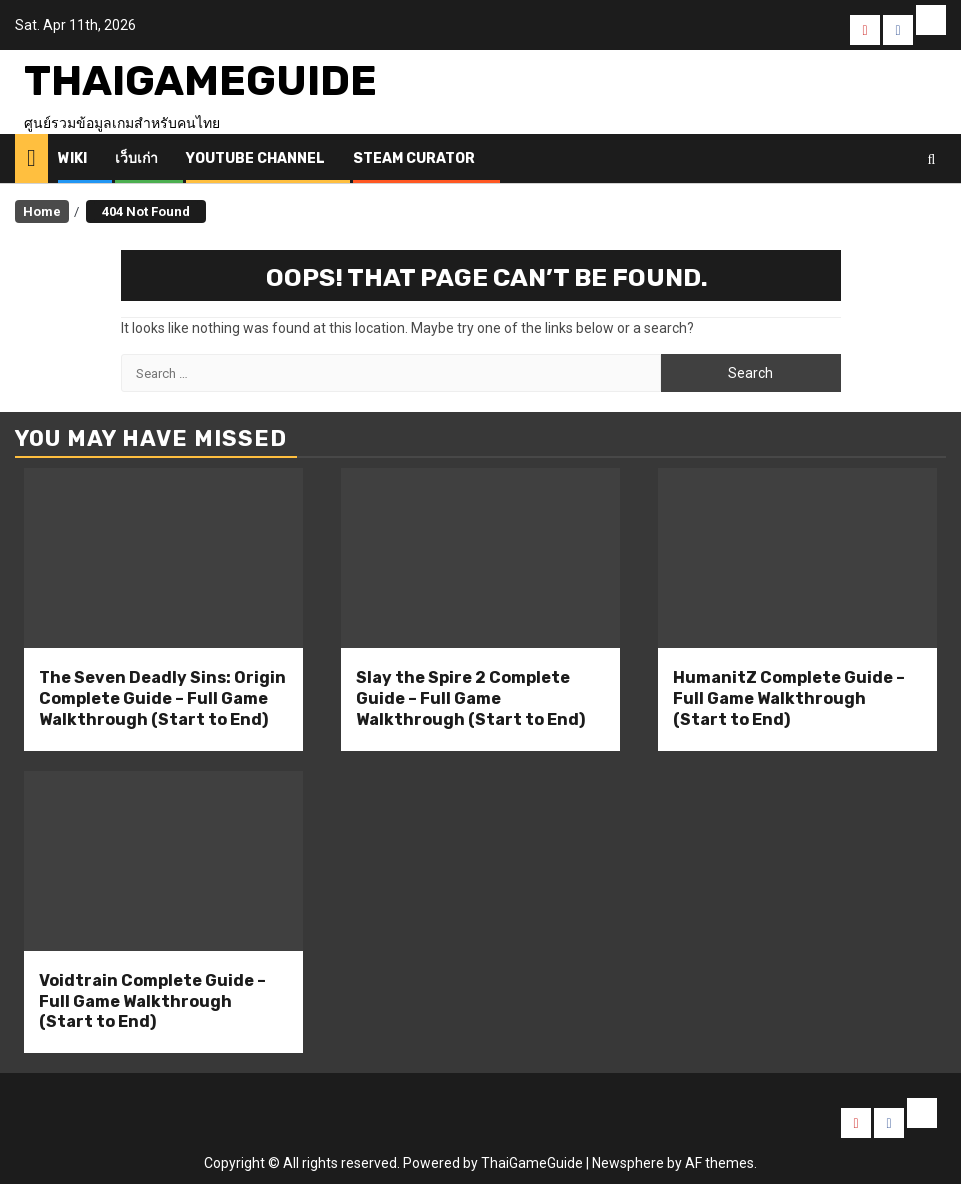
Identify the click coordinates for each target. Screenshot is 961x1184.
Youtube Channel (255, 158)
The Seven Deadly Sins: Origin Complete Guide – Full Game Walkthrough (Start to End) (162, 698)
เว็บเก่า (136, 158)
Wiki (72, 158)
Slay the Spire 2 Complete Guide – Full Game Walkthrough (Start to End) (470, 698)
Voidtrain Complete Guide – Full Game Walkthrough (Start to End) (152, 1001)
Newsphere (628, 1163)
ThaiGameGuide (200, 81)
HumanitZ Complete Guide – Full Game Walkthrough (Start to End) (789, 698)
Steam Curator (414, 158)
